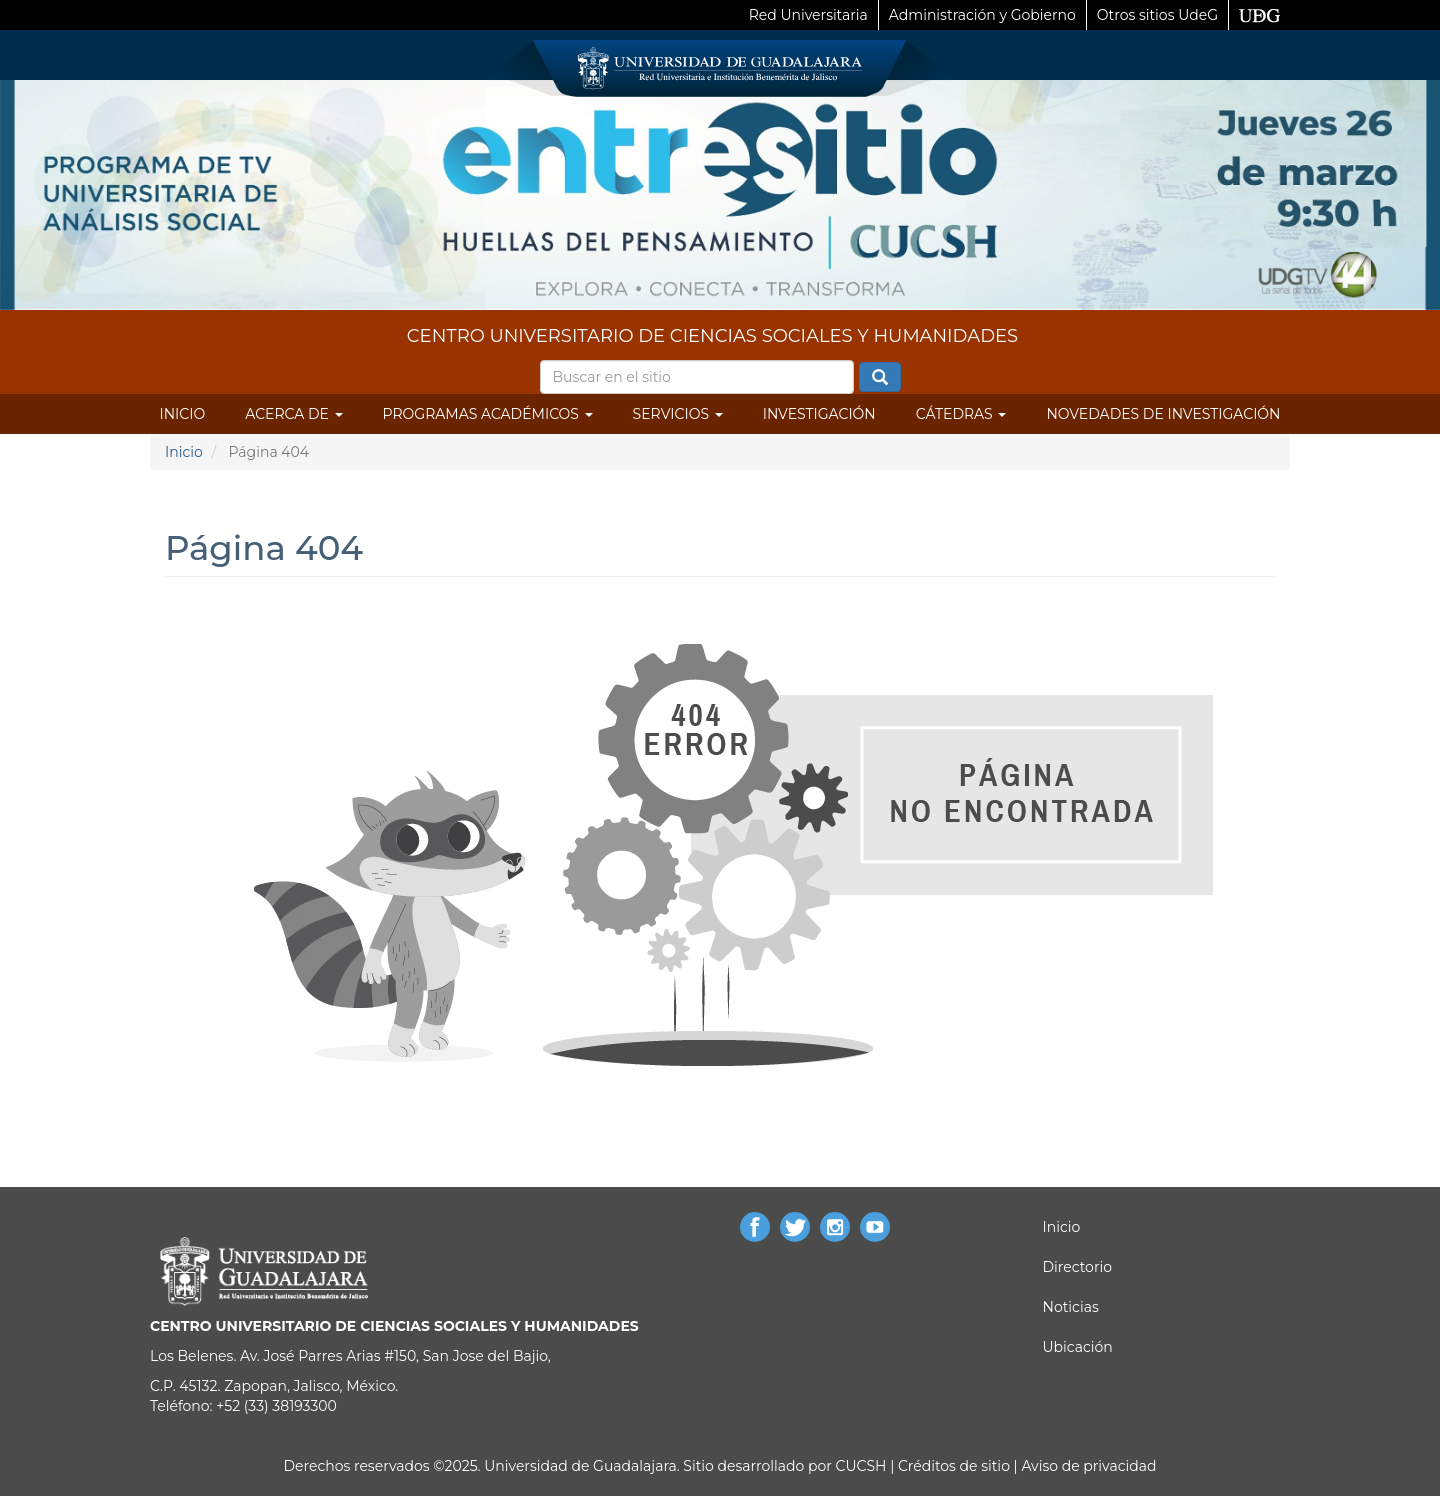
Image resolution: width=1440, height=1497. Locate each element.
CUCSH (861, 1466)
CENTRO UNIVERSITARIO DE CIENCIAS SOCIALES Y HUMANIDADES (712, 336)
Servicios (678, 414)
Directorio (1077, 1267)
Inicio (183, 414)
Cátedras (961, 414)
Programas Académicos (488, 414)
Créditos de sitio (954, 1466)
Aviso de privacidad (1087, 1466)
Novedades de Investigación (1163, 414)
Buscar (880, 378)
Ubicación (1078, 1347)
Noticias (1071, 1307)
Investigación (819, 414)
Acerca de (293, 414)
